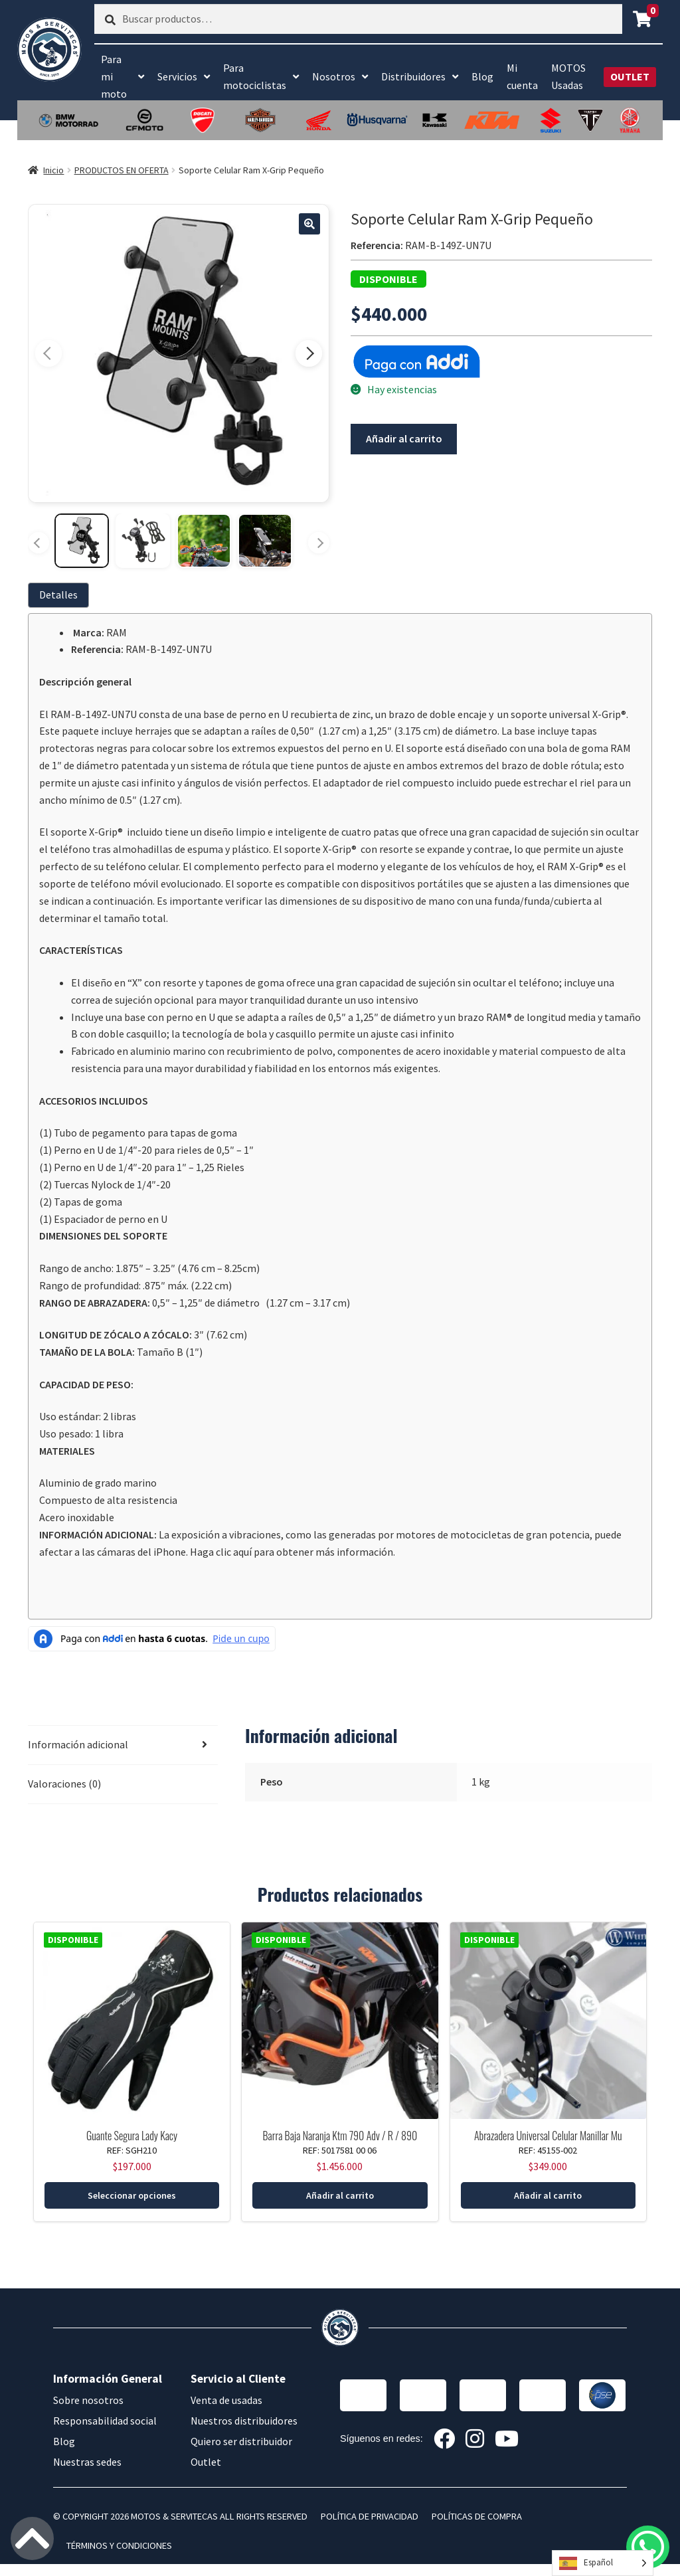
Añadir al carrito (404, 438)
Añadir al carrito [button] (340, 2195)
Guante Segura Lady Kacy (131, 2136)
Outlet (206, 2461)
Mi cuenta (522, 76)
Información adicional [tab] (78, 1744)
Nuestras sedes (87, 2461)
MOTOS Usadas (568, 76)
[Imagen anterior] (48, 353)
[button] (309, 223)
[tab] (61, 595)
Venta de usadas (226, 2400)
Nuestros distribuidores (244, 2420)
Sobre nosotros (88, 2400)
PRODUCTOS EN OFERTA (121, 170)
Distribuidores (413, 76)
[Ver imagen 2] (143, 540)
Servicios (177, 76)
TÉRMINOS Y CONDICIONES (119, 2545)
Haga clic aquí (221, 1551)
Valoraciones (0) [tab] (64, 1783)
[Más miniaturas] (318, 542)
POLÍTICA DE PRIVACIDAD (369, 2516)
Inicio (53, 170)
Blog (482, 76)
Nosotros (333, 76)
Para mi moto (114, 76)
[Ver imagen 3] (204, 540)
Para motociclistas (254, 76)
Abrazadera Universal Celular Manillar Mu (548, 2136)
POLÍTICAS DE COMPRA (477, 2516)
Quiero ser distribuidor (241, 2441)
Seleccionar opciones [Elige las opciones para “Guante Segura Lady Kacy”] (132, 2195)
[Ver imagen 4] (265, 540)
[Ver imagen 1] (81, 540)
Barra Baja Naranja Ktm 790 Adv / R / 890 (340, 2136)
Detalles (58, 594)
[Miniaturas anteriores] (38, 542)
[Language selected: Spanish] (602, 2563)
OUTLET (629, 76)
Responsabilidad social (105, 2420)
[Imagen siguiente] (309, 353)
